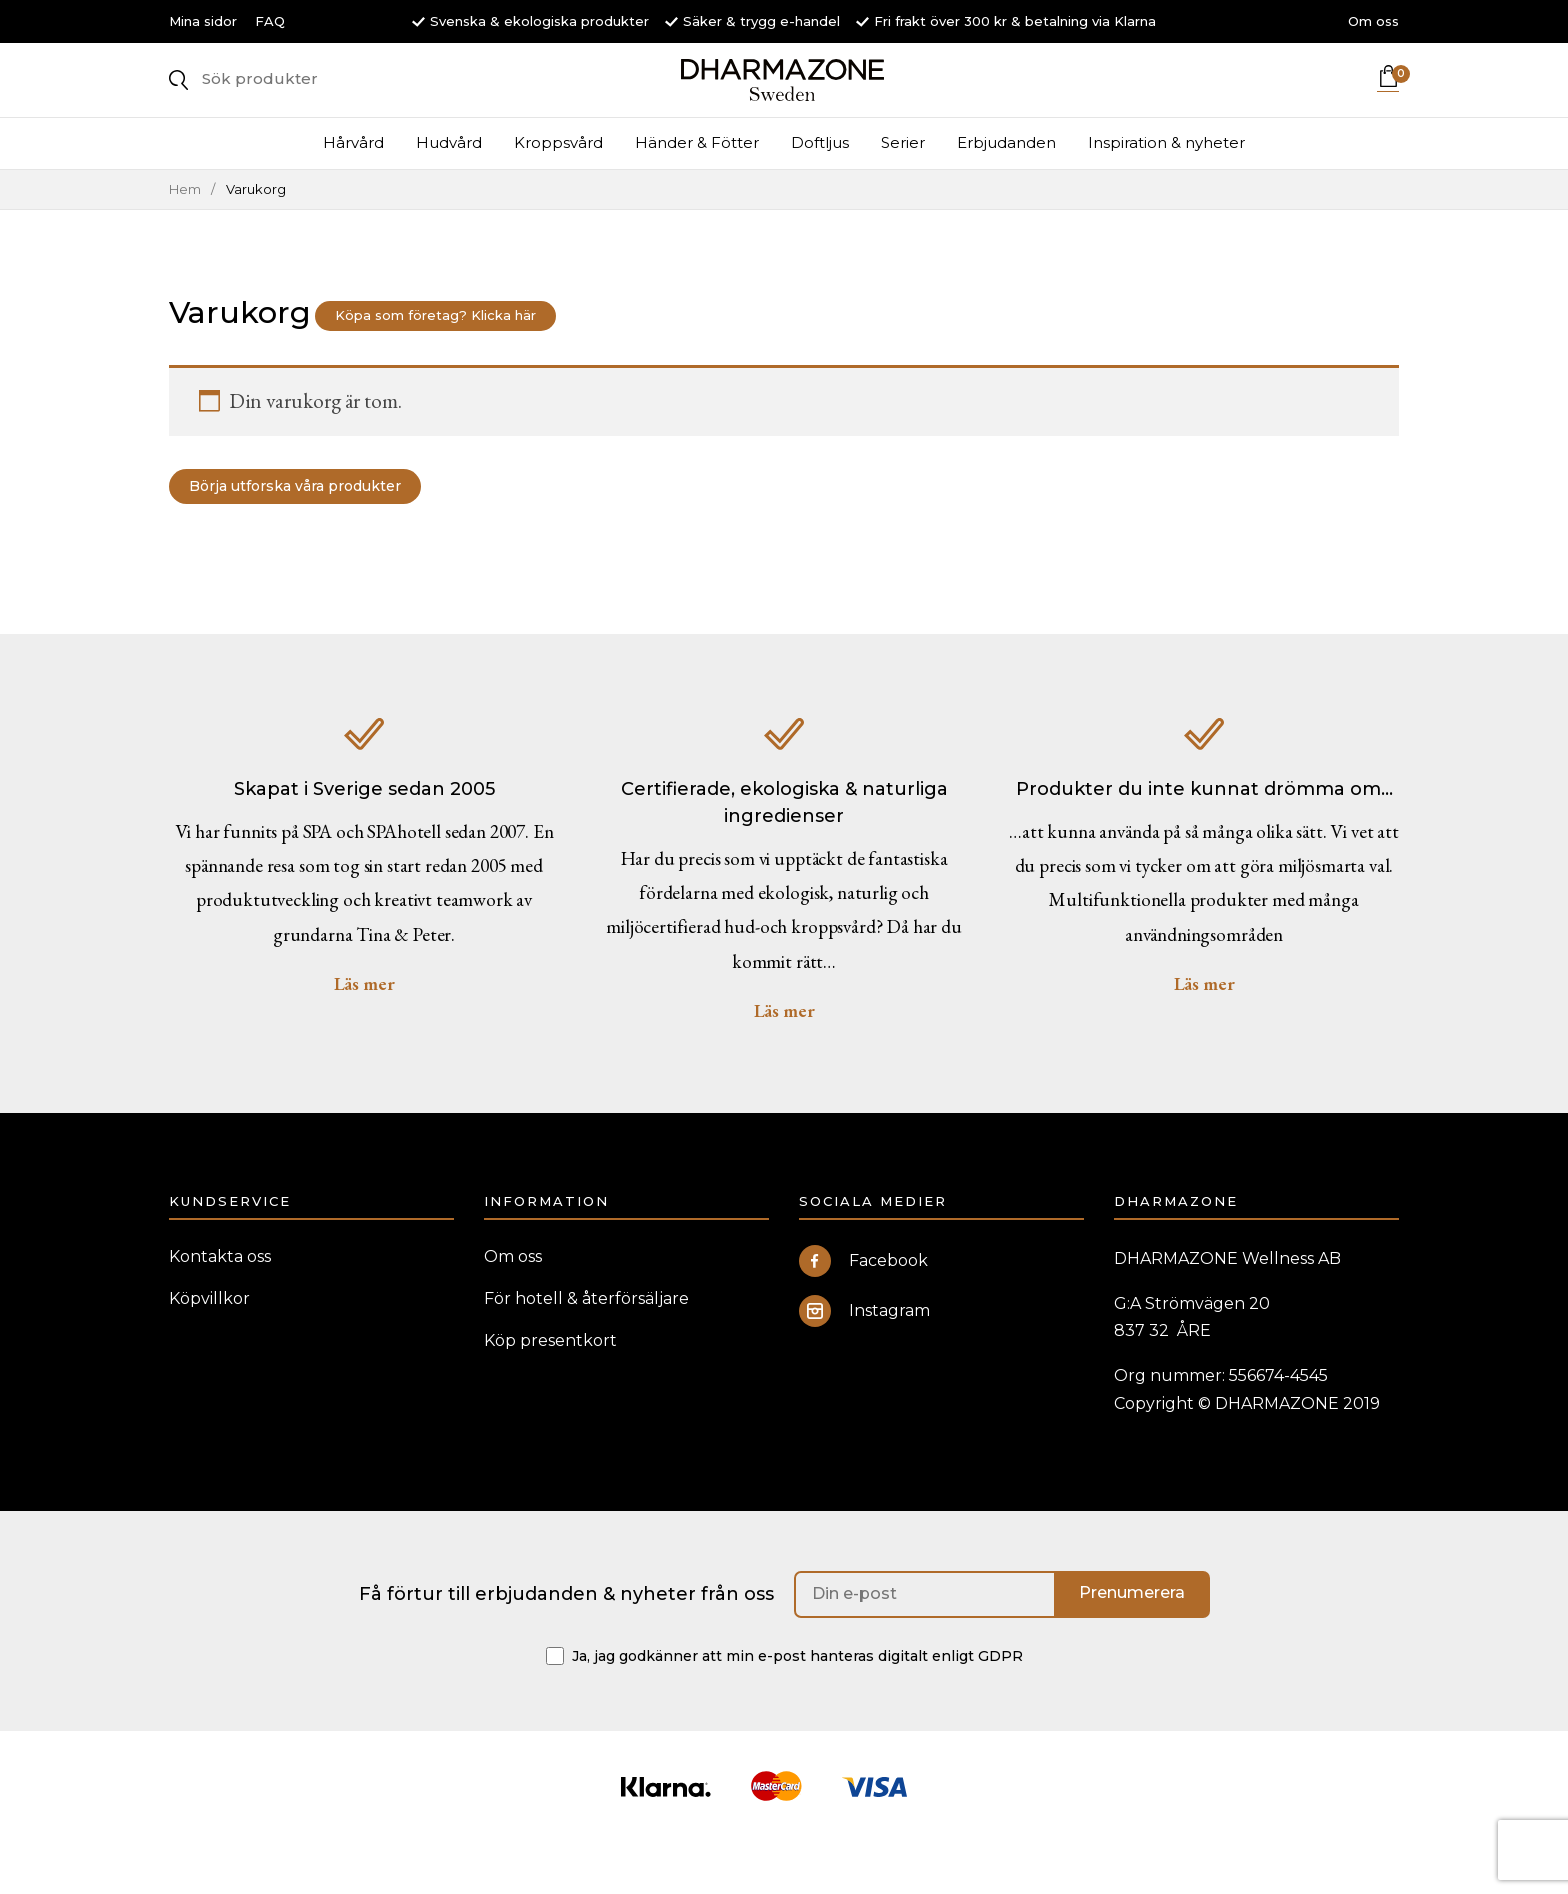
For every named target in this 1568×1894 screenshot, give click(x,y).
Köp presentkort (550, 1386)
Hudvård (449, 182)
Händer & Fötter (697, 182)
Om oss (1373, 21)
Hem (185, 228)
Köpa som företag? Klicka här (455, 355)
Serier (903, 182)
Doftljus (820, 182)
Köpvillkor (209, 1344)
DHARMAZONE (784, 100)
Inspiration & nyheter (1166, 182)
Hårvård (353, 182)
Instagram (864, 1357)
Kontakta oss (220, 1302)
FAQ (270, 21)
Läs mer (364, 1029)
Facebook (863, 1307)
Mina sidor (203, 21)
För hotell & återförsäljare (586, 1344)
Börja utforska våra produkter (316, 526)
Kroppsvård (558, 182)
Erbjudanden (1006, 182)
